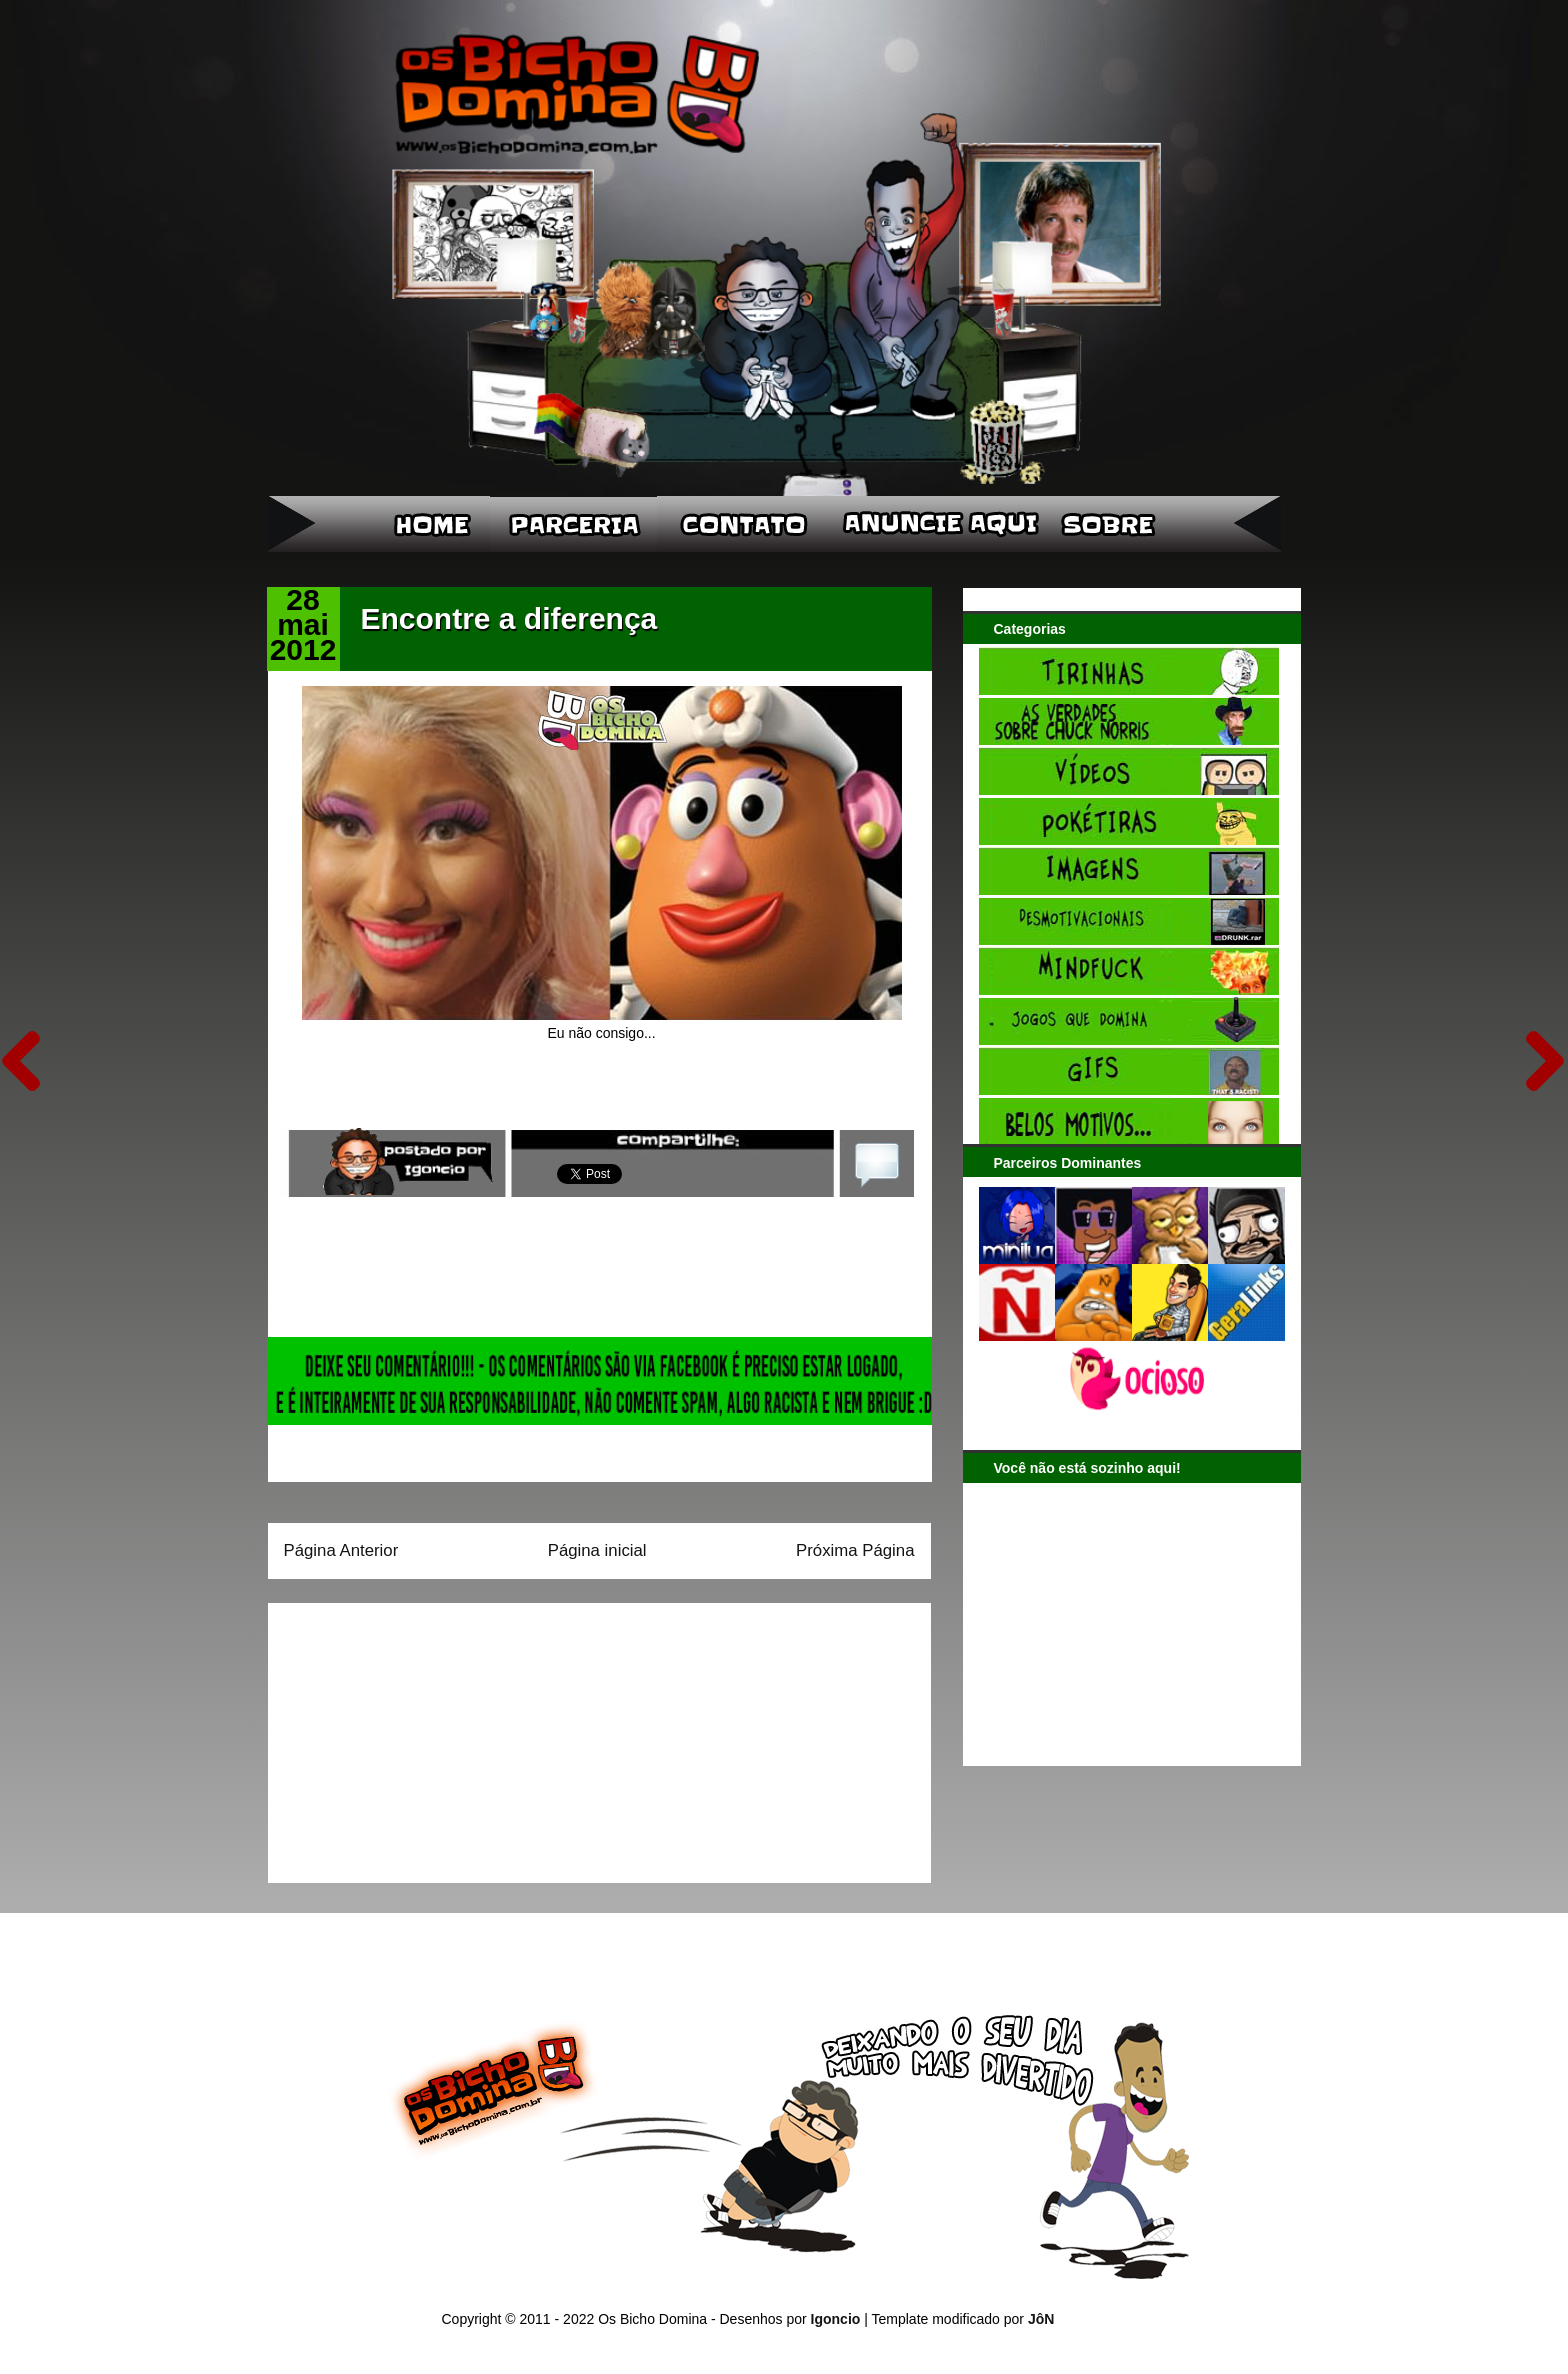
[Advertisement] (409, 1736)
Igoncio (836, 2319)
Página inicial (597, 1550)
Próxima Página (855, 1550)
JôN (1041, 2319)
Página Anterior (341, 1550)
